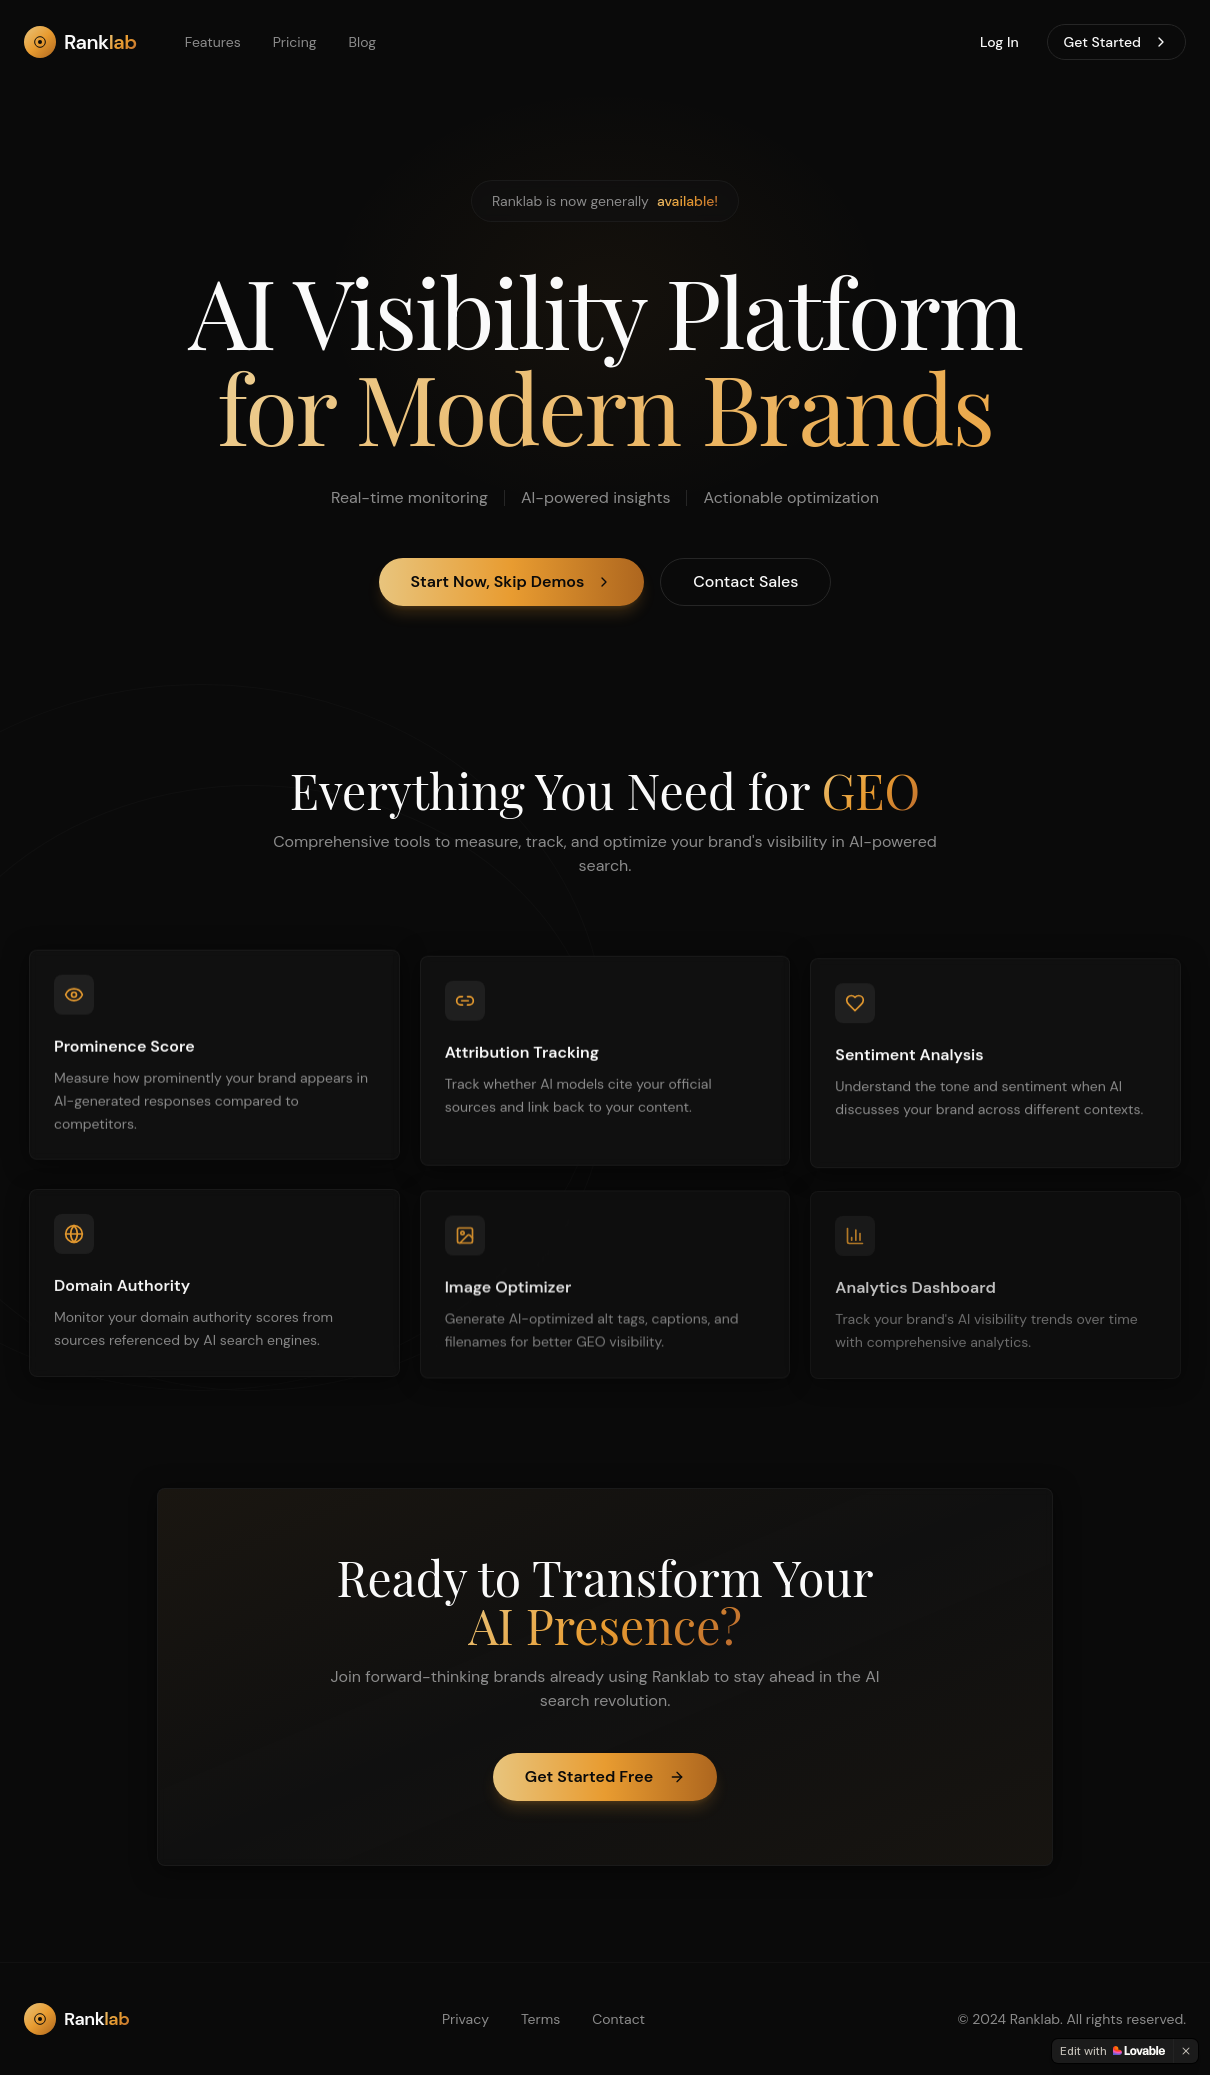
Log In (999, 42)
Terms (540, 2019)
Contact (618, 2019)
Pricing (295, 42)
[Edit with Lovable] (1112, 2051)
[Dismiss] (1186, 2051)
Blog (362, 42)
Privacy (465, 2019)
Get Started (1116, 42)
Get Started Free (605, 1776)
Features (213, 42)
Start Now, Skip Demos (512, 582)
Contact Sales (745, 582)
